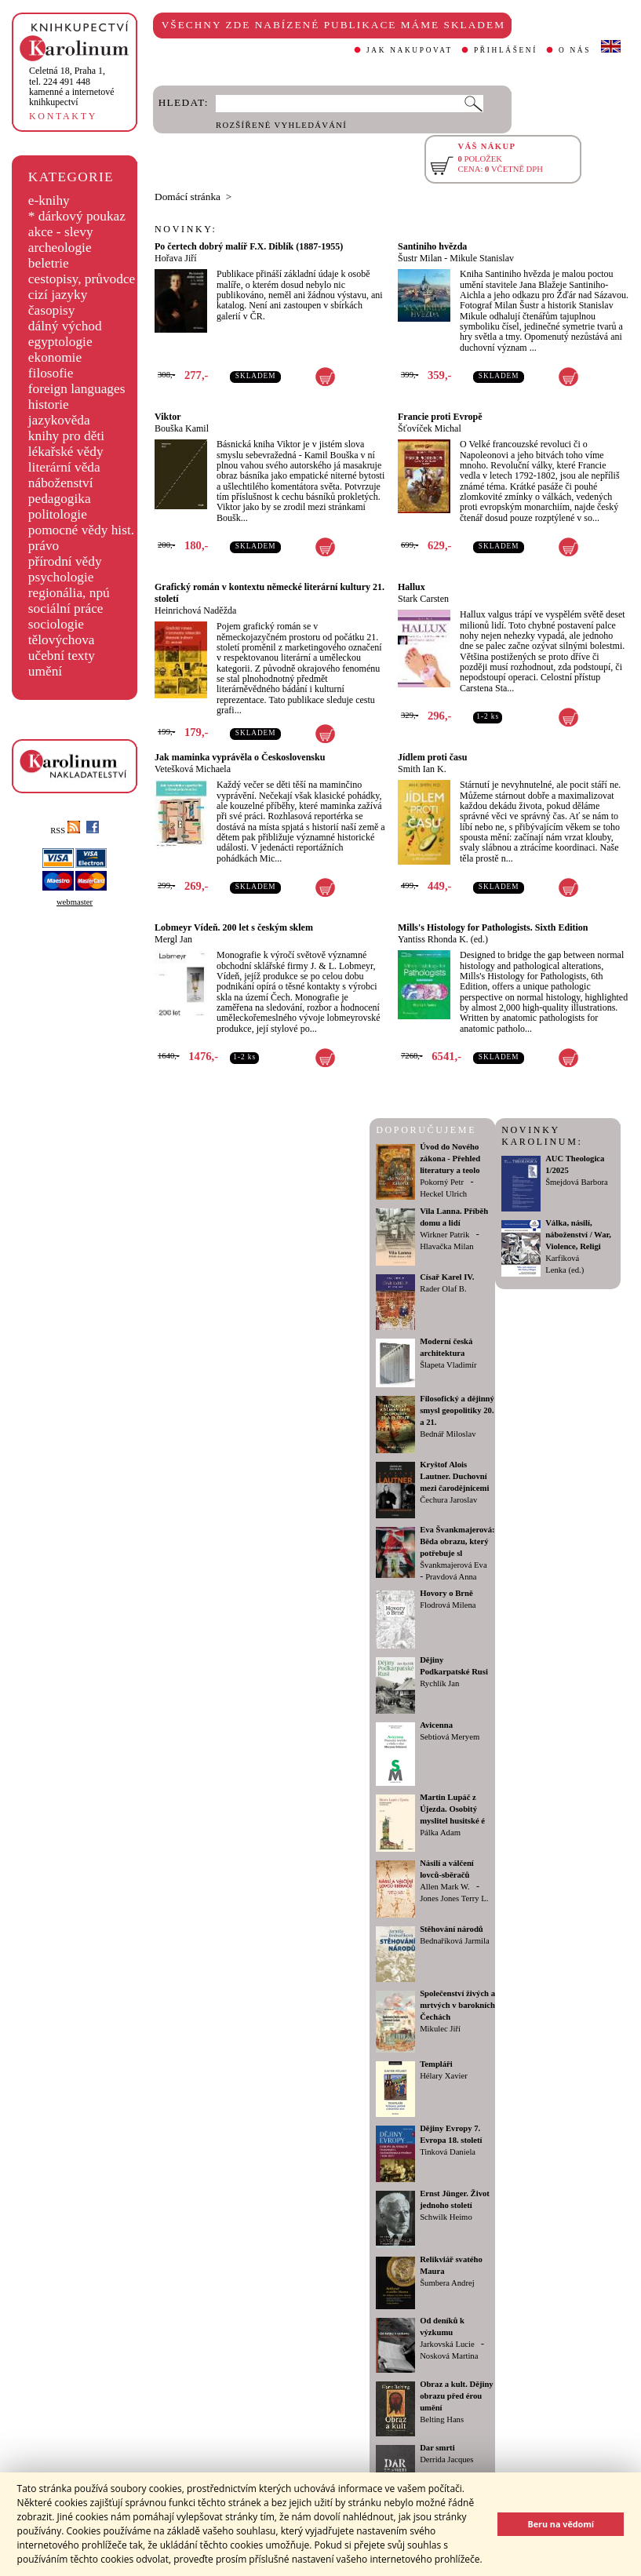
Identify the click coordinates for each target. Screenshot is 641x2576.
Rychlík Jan (439, 1683)
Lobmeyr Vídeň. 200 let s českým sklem (234, 927)
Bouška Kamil (182, 428)
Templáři (436, 2064)
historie (48, 404)
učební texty (61, 655)
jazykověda (59, 420)
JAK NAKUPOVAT (409, 50)
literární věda (64, 467)
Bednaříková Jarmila (454, 1941)
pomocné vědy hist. (81, 530)
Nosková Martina (449, 2356)
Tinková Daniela (447, 2152)
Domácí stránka (187, 196)
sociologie (56, 624)
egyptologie (60, 341)
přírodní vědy (65, 561)
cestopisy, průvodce (82, 278)
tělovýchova (61, 639)
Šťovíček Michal (429, 428)
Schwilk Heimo (446, 2217)
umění (45, 671)
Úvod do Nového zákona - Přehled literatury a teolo (450, 1158)
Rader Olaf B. (443, 1288)
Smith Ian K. (422, 768)
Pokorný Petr (442, 1182)
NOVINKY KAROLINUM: (541, 1135)
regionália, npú (69, 592)
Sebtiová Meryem (449, 1737)
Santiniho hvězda (432, 246)
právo (43, 545)
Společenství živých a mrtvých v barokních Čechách (457, 2005)
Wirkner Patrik (444, 1234)
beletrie (48, 263)
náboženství (60, 482)
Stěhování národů (451, 1929)
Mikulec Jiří (440, 2028)
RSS (65, 830)
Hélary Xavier (444, 2075)
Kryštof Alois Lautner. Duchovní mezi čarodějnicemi (454, 1476)
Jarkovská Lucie (447, 2344)
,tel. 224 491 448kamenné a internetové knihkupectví (72, 86)
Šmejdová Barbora (576, 1182)
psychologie (61, 577)
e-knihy (49, 200)
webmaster (74, 902)
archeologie (60, 247)
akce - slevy (60, 231)
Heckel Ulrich (443, 1194)
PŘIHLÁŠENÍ (505, 50)
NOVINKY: (186, 229)
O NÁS (575, 50)
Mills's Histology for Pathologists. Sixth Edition (493, 927)
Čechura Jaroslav (448, 1500)
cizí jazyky (58, 294)
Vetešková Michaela (193, 768)
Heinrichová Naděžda (195, 610)
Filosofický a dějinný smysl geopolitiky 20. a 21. (457, 1410)
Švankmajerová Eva (453, 1565)
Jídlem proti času (432, 757)
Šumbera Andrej (447, 2283)
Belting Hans (442, 2419)
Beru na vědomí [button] (560, 2524)
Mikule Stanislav (482, 258)
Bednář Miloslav (447, 1434)
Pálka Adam (440, 1832)
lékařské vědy (66, 451)
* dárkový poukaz (77, 216)
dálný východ (65, 326)
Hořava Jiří (176, 258)
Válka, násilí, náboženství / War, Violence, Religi (578, 1235)
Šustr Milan (420, 258)
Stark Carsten (423, 598)
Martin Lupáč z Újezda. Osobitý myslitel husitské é (452, 1809)
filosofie (51, 373)
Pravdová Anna (450, 1576)
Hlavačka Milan (446, 1246)
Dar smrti (437, 2447)
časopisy (51, 310)
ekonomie (55, 357)
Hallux (411, 586)
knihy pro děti (66, 435)
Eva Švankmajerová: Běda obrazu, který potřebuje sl (457, 1541)
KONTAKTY (63, 116)
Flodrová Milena (447, 1605)
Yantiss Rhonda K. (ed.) (443, 939)
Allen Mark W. (445, 1886)
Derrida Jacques (446, 2459)
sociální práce (66, 608)
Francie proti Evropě (440, 416)
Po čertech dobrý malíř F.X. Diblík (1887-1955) (249, 246)
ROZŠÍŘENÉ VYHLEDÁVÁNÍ (281, 125)
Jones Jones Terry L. (454, 1898)
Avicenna (436, 1725)
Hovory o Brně (446, 1593)
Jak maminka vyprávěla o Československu (240, 757)
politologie (57, 514)
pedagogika (59, 498)
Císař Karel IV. (447, 1277)
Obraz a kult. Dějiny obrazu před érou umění (456, 2396)
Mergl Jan (173, 939)
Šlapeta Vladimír (448, 1365)
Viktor (168, 416)
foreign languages (77, 388)
